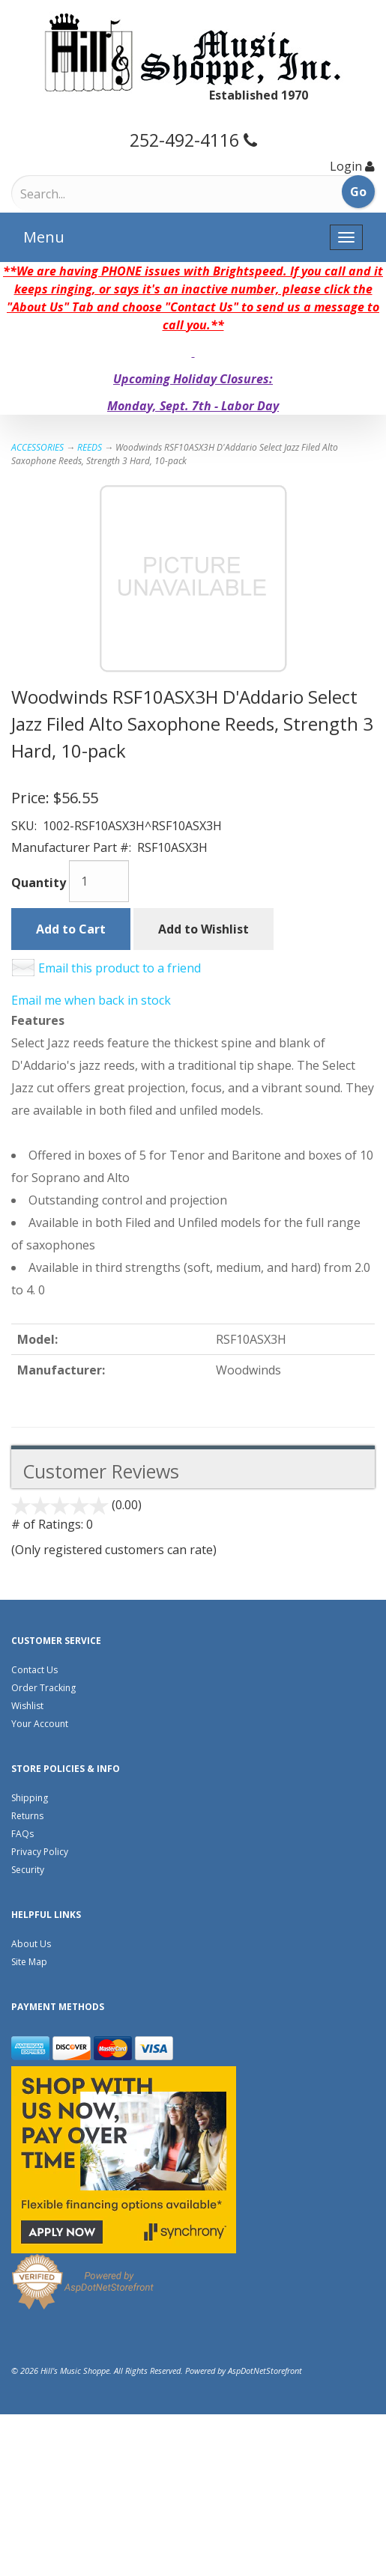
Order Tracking (43, 1687)
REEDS (89, 447)
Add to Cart (71, 929)
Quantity (38, 882)
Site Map (29, 1961)
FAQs (22, 1833)
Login (346, 166)
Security (27, 1869)
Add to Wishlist (203, 929)
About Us (31, 1943)
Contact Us (34, 1669)
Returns (27, 1815)
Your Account (39, 1723)
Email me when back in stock (91, 1000)
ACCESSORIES (37, 447)
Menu (43, 237)
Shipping (29, 1797)
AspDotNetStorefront (265, 2370)
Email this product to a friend (119, 968)
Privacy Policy (39, 1851)
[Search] (82, 194)
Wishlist (27, 1705)
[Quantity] (99, 881)
